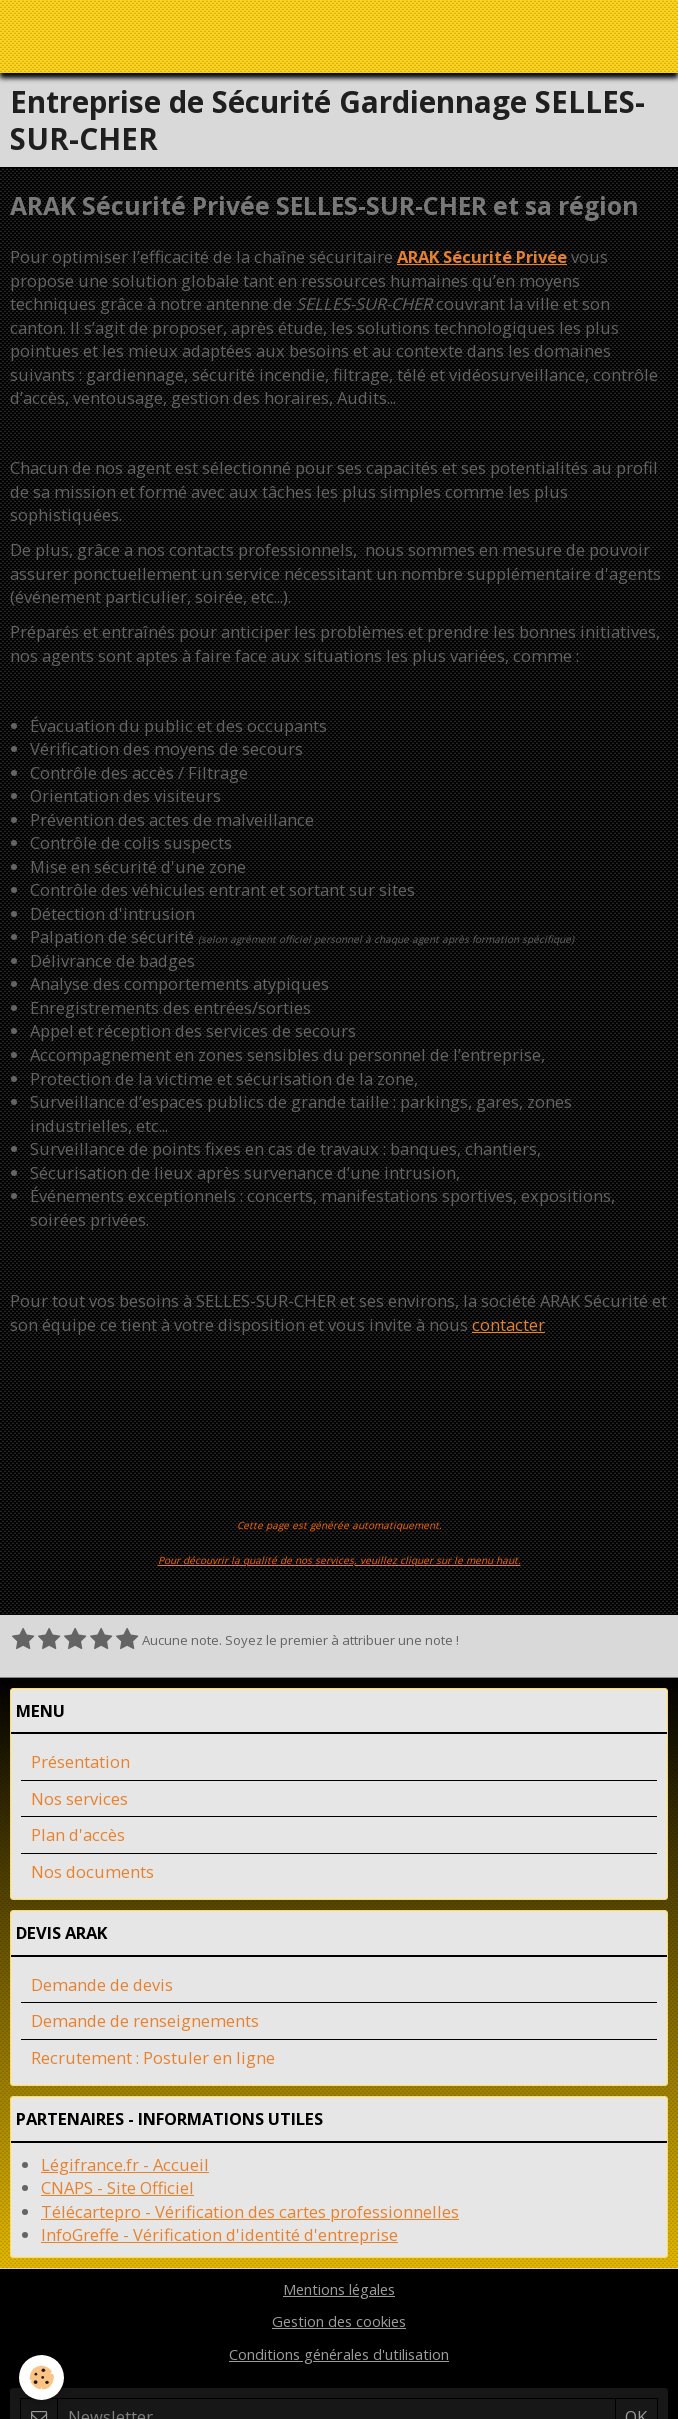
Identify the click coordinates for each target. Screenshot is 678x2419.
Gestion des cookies (339, 2321)
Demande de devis (102, 1984)
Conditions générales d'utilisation (339, 2354)
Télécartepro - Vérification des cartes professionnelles (250, 2211)
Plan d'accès (78, 1834)
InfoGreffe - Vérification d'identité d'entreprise (219, 2234)
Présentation (80, 1761)
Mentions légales (339, 2289)
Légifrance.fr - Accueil (125, 2164)
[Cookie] (42, 2377)
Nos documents (92, 1871)
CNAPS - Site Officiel (117, 2187)
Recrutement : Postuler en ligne (153, 2057)
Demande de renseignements (145, 2020)
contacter (508, 1324)
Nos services (79, 1798)
